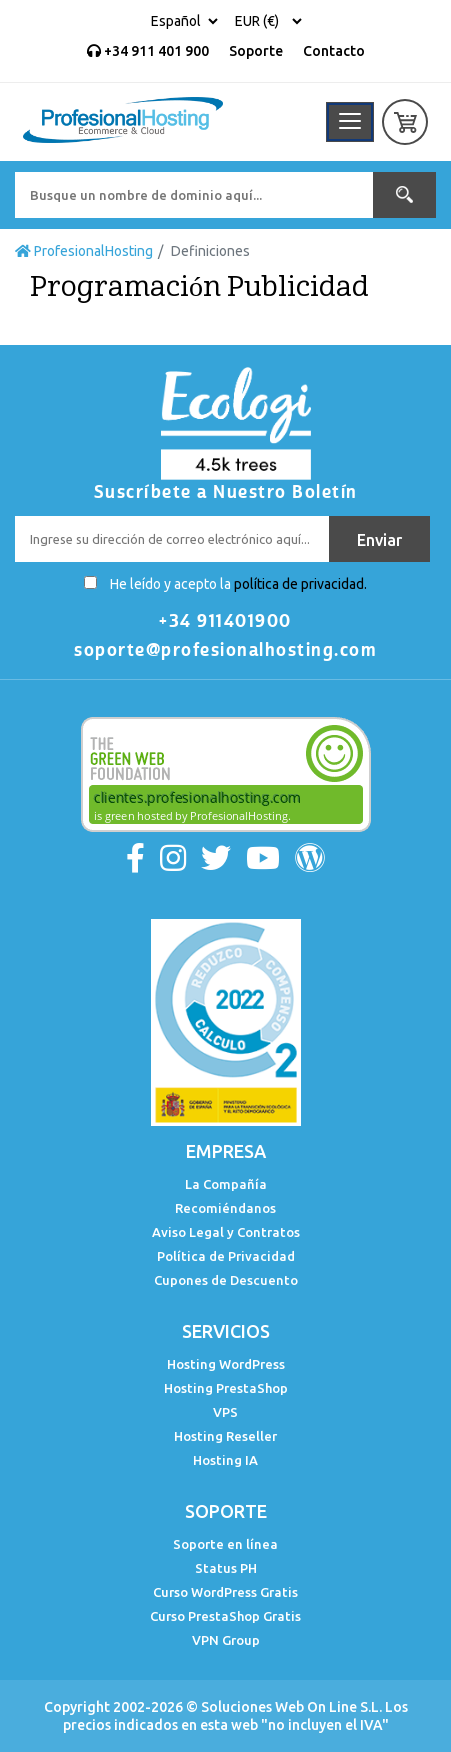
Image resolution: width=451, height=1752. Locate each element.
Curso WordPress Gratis (225, 1592)
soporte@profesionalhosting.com (225, 650)
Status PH (226, 1568)
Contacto (334, 51)
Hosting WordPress (226, 1364)
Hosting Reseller (225, 1436)
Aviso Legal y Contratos (226, 1232)
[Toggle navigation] (350, 122)
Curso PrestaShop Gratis (225, 1616)
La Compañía (226, 1184)
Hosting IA (225, 1460)
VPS (225, 1412)
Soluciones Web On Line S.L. (291, 1707)
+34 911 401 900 (148, 51)
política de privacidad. (300, 584)
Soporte (256, 51)
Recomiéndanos (225, 1208)
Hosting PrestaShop (226, 1388)
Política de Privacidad (226, 1256)
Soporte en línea (225, 1544)
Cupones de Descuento (226, 1280)
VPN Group (226, 1640)
